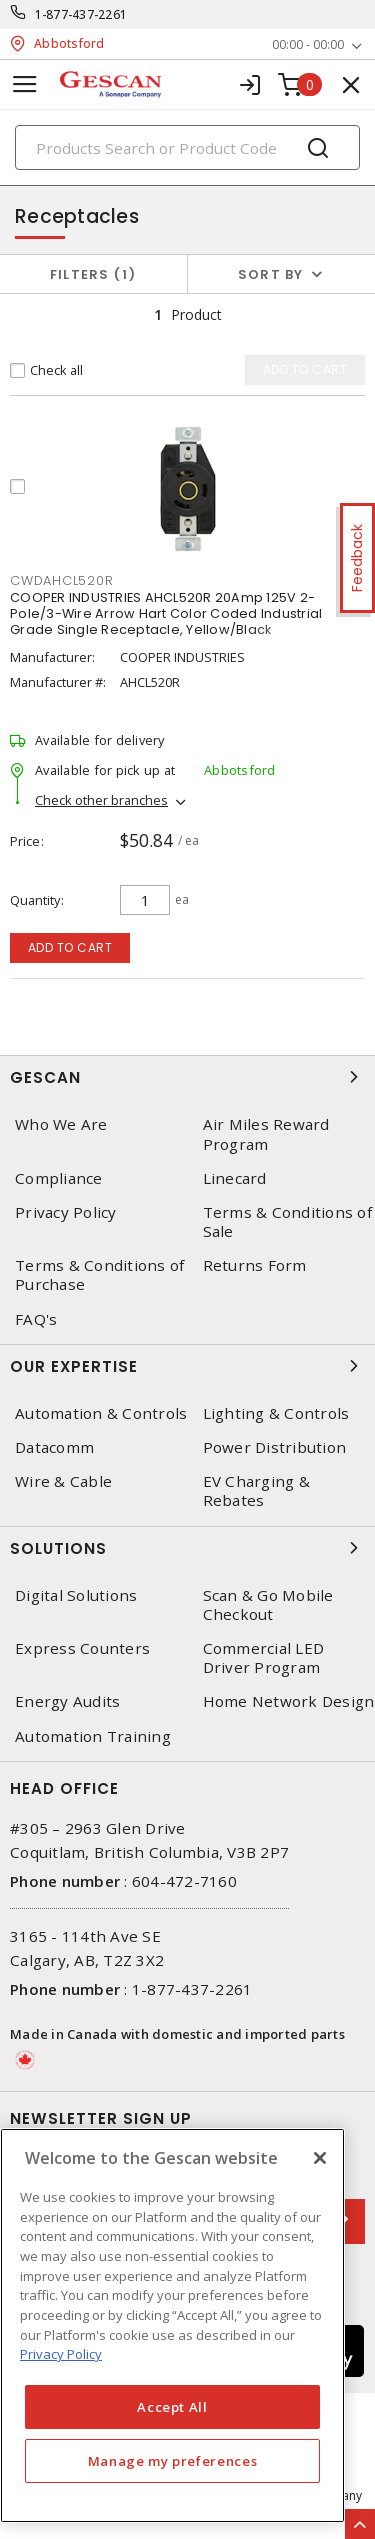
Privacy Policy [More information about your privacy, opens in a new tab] (61, 2354)
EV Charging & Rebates (256, 1491)
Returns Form (255, 1265)
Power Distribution (275, 1447)
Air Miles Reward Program (266, 1134)
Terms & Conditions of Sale (287, 1222)
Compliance (59, 1178)
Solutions (187, 1548)
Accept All (172, 2407)
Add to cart (70, 947)
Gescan (187, 1077)
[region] (172, 2325)
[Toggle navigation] (25, 84)
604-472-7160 (184, 1881)
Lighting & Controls (276, 1413)
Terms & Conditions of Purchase (99, 1275)
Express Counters (82, 1648)
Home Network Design (289, 1701)
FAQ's (36, 1319)
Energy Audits (67, 1701)
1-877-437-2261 (81, 14)
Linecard (235, 1178)
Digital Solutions (76, 1595)
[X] (320, 2158)
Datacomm (54, 1447)
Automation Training (93, 1736)
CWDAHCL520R (61, 580)
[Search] (187, 147)
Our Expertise (187, 1366)
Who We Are (61, 1124)
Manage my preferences (173, 2461)
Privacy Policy (66, 1212)
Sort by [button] (271, 274)
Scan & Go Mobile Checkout (268, 1605)
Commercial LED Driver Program (264, 1658)
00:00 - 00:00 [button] (308, 44)
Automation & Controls (101, 1413)
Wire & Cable (63, 1481)
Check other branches (101, 800)
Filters (93, 274)
